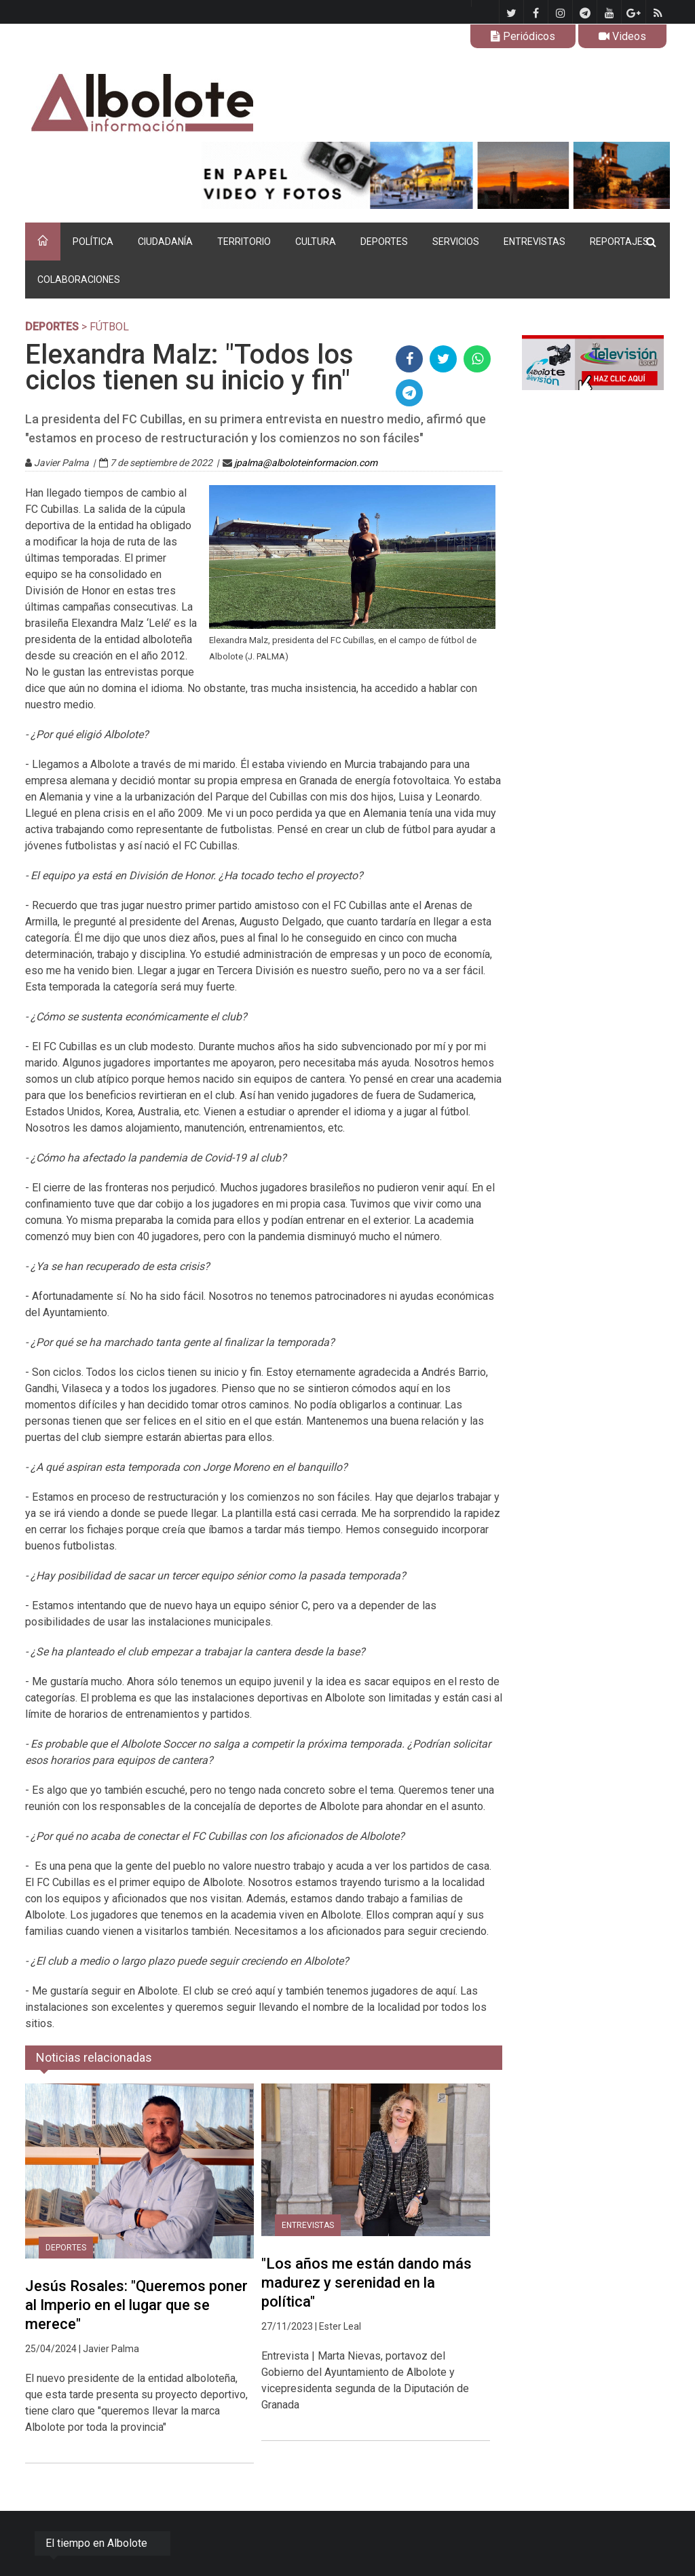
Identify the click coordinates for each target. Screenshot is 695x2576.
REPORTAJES (619, 241)
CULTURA (315, 241)
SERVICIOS (455, 241)
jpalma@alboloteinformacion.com (305, 462)
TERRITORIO (244, 241)
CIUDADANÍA (165, 241)
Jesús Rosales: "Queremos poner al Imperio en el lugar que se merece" (136, 2304)
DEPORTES (384, 241)
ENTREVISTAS (534, 241)
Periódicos (523, 36)
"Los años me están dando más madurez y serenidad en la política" (366, 2282)
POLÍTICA (93, 241)
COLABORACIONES (78, 279)
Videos (622, 36)
